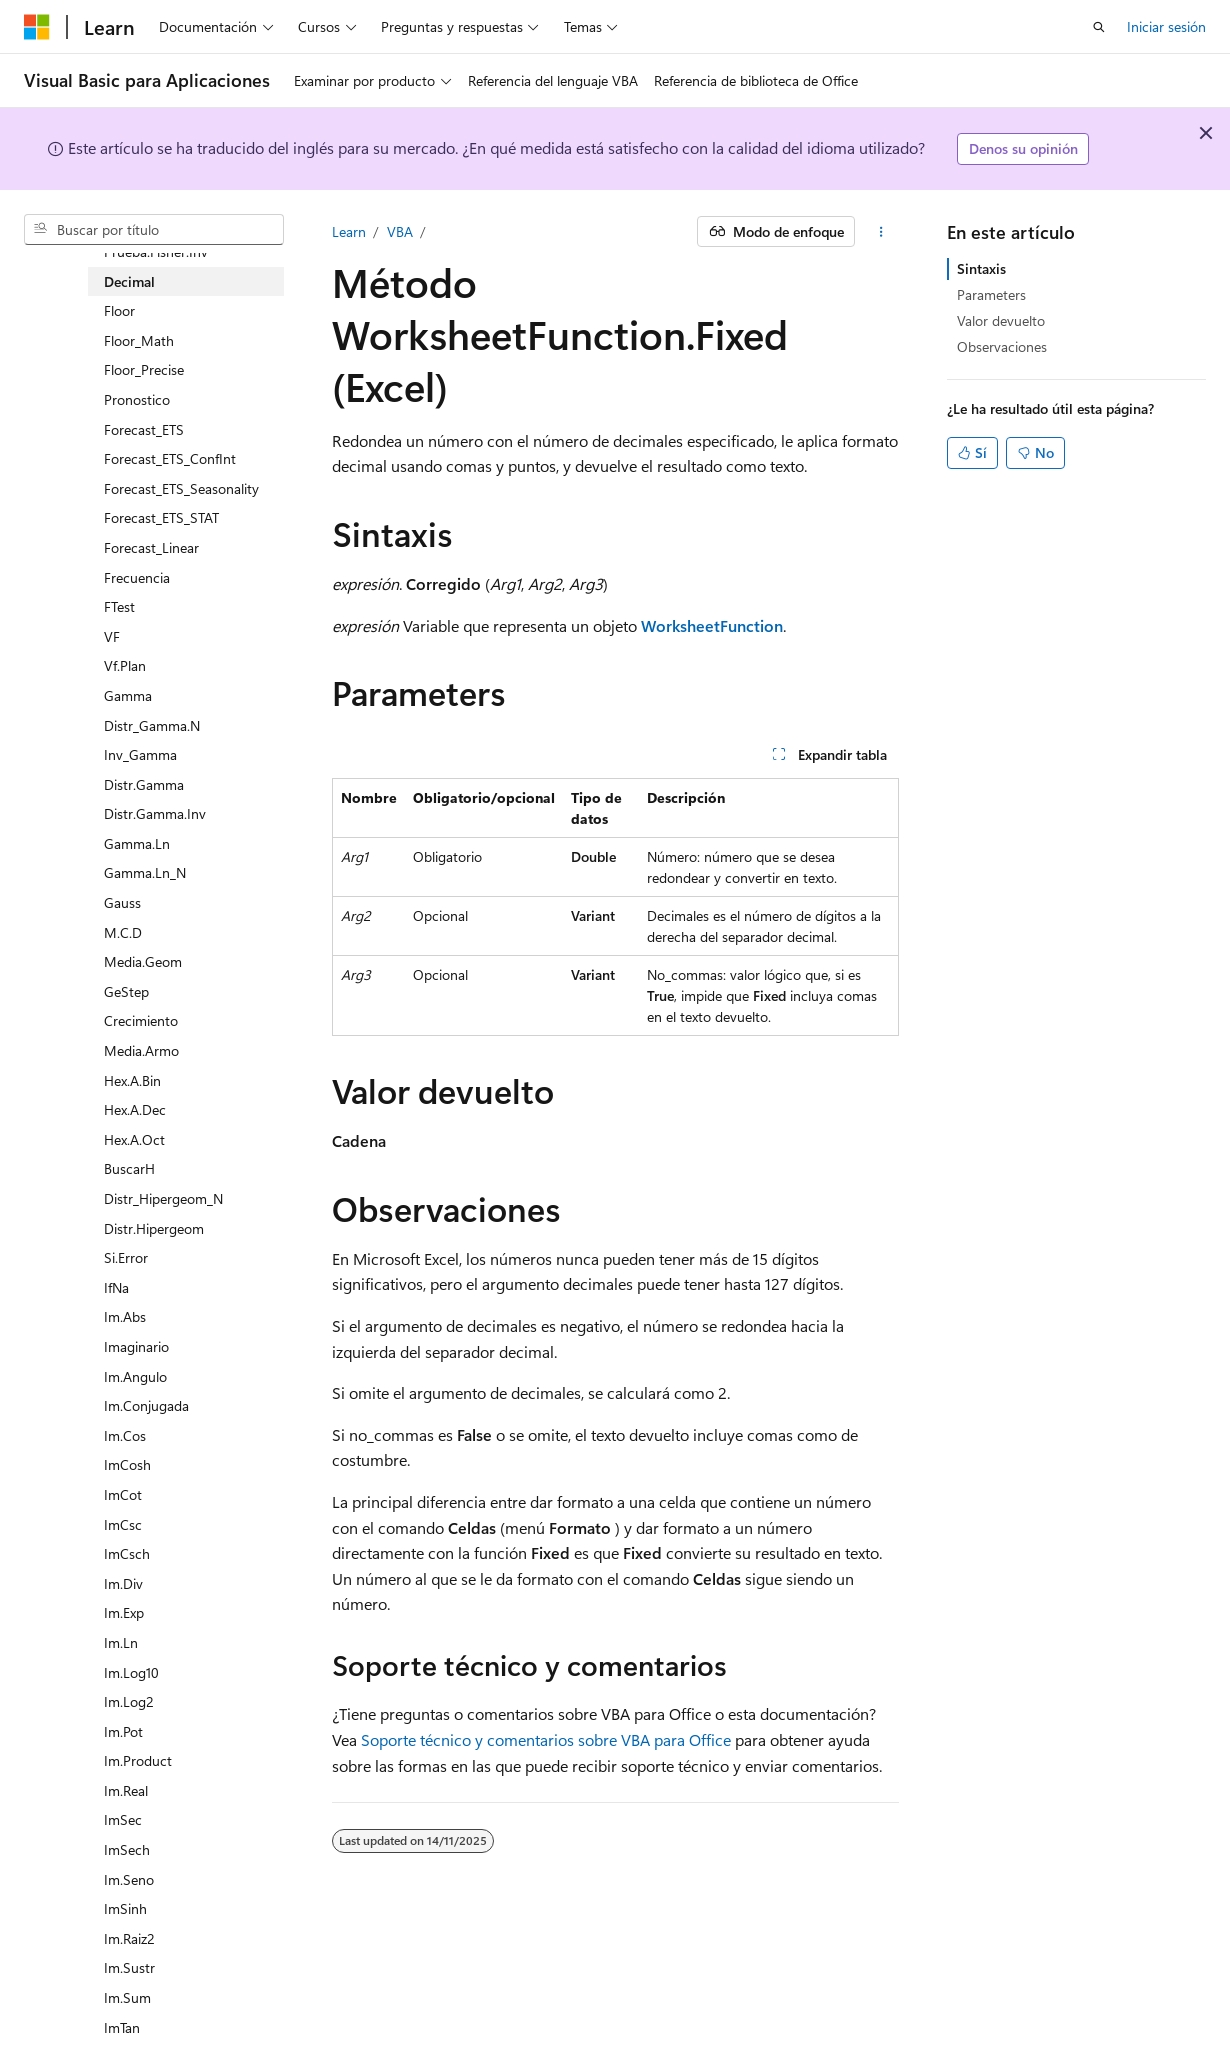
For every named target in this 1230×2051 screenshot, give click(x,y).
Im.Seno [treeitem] (129, 1879)
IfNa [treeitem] (116, 1287)
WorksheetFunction (712, 625)
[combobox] (154, 230)
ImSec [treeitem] (123, 1819)
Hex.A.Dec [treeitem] (135, 1109)
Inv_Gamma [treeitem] (140, 754)
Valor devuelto (1001, 320)
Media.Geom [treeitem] (143, 961)
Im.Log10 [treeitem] (131, 1672)
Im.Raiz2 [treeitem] (129, 1938)
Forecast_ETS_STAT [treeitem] (161, 517)
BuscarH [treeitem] (129, 1168)
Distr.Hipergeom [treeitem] (154, 1228)
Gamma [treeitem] (128, 695)
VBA (400, 231)
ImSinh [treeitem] (125, 1908)
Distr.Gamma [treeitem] (144, 784)
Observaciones (1002, 346)
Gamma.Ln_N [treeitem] (145, 872)
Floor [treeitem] (119, 310)
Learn (349, 231)
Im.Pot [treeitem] (123, 1731)
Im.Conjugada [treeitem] (146, 1405)
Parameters (991, 294)
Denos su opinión (1023, 148)
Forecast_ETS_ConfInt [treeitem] (170, 458)
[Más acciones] (880, 232)
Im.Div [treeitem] (123, 1583)
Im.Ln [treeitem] (121, 1642)
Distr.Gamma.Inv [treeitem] (155, 813)
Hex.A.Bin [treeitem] (132, 1080)
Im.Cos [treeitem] (125, 1435)
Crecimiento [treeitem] (141, 1020)
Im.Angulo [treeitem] (135, 1376)
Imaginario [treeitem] (136, 1346)
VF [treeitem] (112, 636)
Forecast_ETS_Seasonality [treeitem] (181, 488)
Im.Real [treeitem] (126, 1790)
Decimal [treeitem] (129, 281)
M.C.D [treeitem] (123, 932)
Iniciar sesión (1166, 26)
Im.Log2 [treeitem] (129, 1701)
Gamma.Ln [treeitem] (137, 843)
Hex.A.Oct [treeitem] (134, 1139)
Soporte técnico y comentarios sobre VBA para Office (546, 1739)
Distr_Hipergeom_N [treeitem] (163, 1198)
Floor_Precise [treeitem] (144, 369)
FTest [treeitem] (119, 606)
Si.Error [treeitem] (126, 1257)
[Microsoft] (37, 27)
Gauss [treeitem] (122, 902)
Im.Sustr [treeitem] (129, 1967)
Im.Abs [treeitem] (125, 1316)
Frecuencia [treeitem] (137, 577)
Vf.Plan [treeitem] (125, 665)
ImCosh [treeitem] (127, 1464)
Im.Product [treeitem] (138, 1760)
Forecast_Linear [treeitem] (151, 547)
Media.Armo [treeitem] (141, 1050)
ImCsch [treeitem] (127, 1553)
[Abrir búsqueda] (1099, 27)
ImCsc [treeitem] (123, 1524)
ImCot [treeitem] (123, 1494)
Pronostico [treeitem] (137, 399)
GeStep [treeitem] (126, 991)
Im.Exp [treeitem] (124, 1612)
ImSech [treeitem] (127, 1849)
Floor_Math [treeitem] (139, 340)
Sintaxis (981, 268)
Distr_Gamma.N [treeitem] (152, 725)
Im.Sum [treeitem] (127, 1997)
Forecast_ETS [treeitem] (144, 429)
